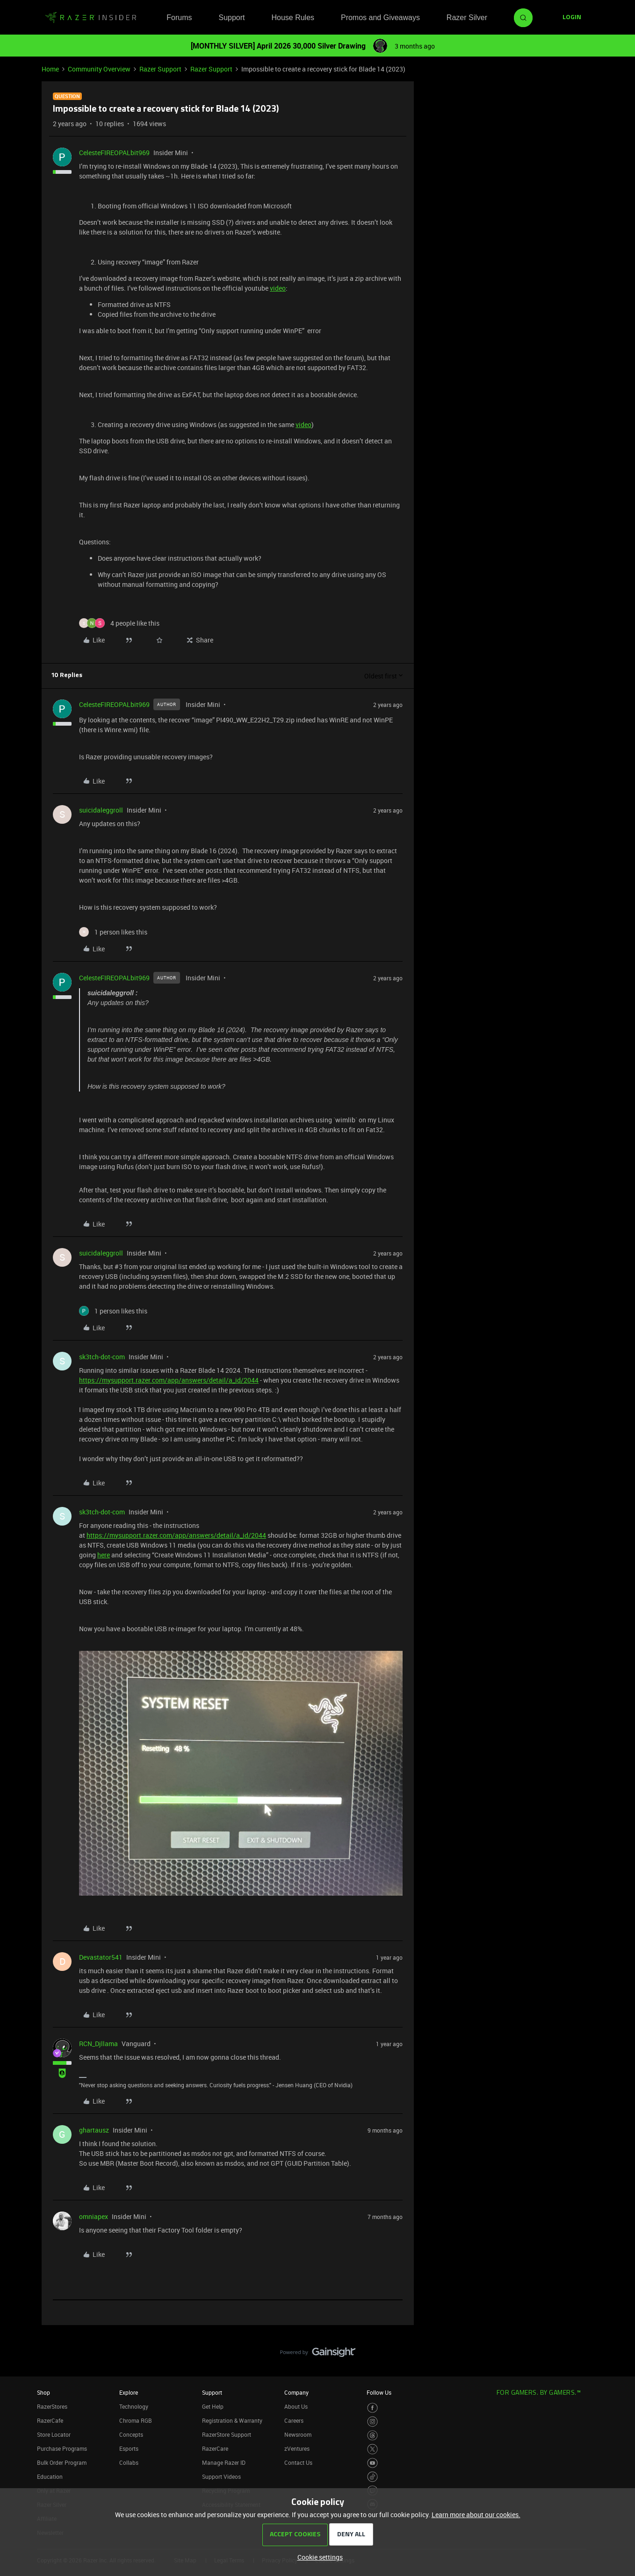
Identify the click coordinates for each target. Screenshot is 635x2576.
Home (50, 68)
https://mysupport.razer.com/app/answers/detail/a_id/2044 (169, 1380)
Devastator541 (101, 1957)
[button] (572, 17)
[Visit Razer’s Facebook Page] (372, 2408)
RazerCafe (50, 2420)
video (278, 288)
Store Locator (54, 2434)
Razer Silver (467, 17)
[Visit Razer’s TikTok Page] (372, 2477)
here (103, 1554)
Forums (179, 17)
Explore (128, 2392)
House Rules (292, 17)
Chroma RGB (135, 2420)
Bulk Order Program (62, 2462)
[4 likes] (119, 623)
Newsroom (297, 2434)
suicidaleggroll (101, 810)
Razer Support (160, 68)
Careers (293, 2420)
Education (50, 2476)
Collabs (128, 2462)
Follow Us (379, 2392)
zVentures (297, 2448)
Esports (128, 2448)
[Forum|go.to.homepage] (91, 17)
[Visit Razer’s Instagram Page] (372, 2421)
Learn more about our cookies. (476, 2514)
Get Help (213, 2406)
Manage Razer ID (223, 2462)
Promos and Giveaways (380, 17)
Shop (43, 2392)
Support (231, 17)
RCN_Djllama (98, 2043)
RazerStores (52, 2406)
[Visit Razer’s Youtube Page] (372, 2463)
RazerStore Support (226, 2434)
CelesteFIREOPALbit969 (114, 152)
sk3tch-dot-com (102, 1356)
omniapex (93, 2216)
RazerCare (215, 2448)
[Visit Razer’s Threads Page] (372, 2435)
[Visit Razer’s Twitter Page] (372, 2449)
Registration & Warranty (232, 2420)
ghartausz (94, 2130)
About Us (296, 2406)
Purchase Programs (62, 2448)
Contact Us (298, 2462)
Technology (133, 2406)
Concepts (131, 2434)
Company (296, 2392)
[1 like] (113, 932)
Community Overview (99, 68)
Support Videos (221, 2476)
